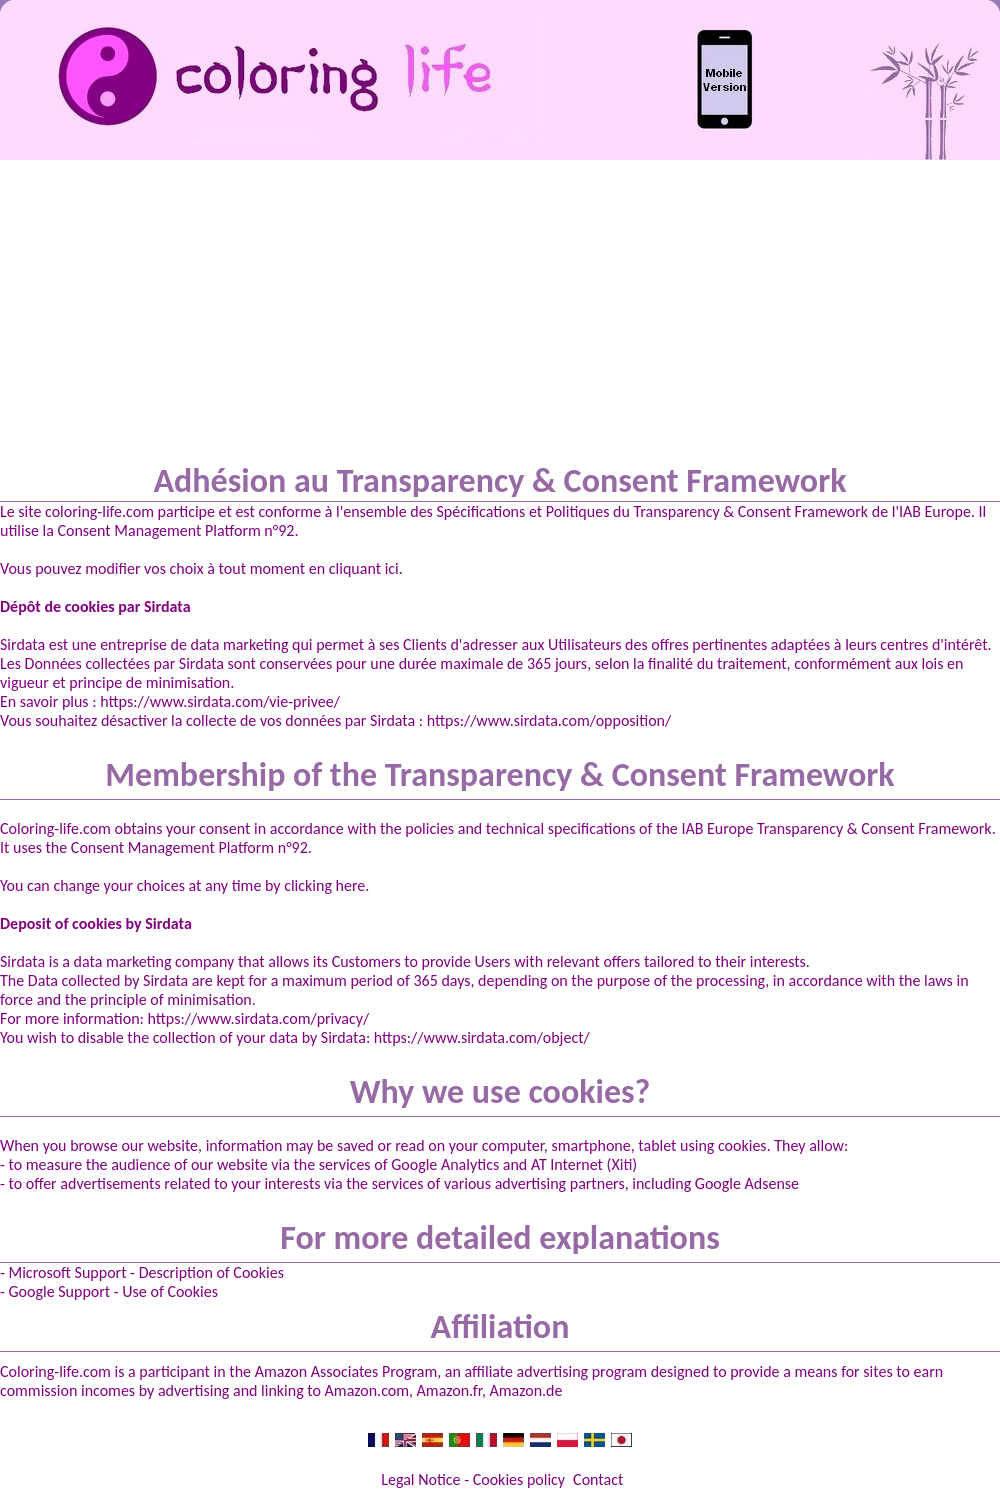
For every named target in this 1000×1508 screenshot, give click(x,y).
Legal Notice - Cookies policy (473, 1479)
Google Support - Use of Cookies (113, 1291)
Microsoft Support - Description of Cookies (146, 1272)
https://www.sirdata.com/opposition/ (549, 720)
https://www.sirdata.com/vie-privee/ (220, 701)
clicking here (324, 885)
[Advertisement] (500, 310)
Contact (598, 1479)
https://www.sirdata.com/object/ (482, 1037)
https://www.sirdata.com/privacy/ (258, 1018)
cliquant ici (364, 568)
